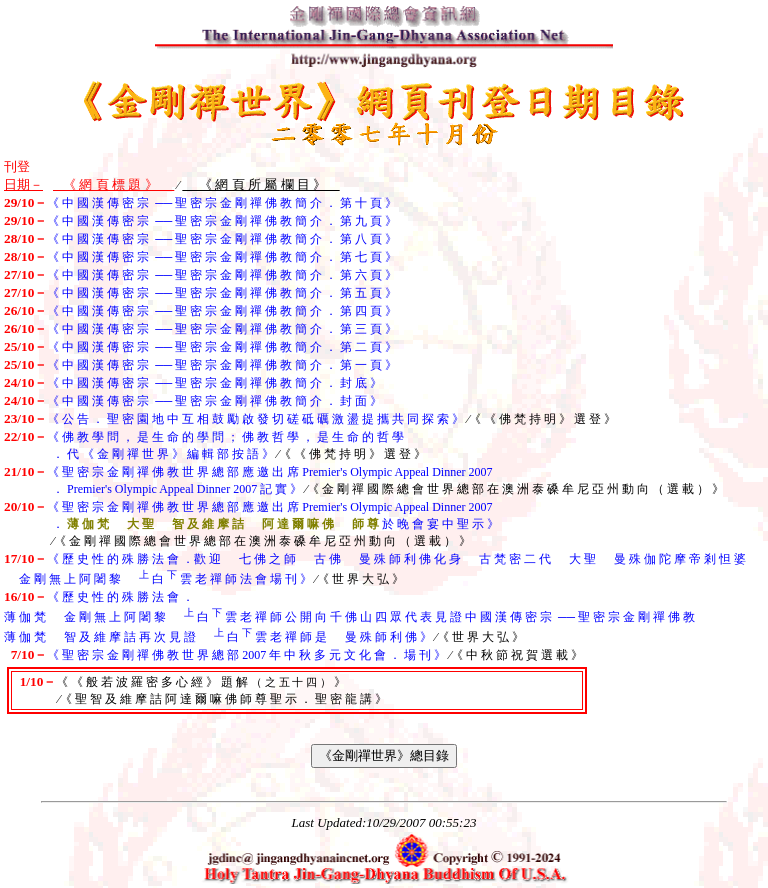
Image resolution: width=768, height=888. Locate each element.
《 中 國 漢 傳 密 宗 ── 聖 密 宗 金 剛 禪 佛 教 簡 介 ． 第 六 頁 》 (222, 275)
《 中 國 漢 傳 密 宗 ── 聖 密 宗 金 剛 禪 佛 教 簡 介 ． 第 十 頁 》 (222, 203)
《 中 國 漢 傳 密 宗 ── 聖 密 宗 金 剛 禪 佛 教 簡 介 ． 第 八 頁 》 (222, 239)
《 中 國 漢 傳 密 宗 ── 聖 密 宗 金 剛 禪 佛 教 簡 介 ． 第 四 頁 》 (222, 311)
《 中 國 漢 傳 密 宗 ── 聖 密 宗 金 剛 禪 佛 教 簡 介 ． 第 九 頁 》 (222, 221)
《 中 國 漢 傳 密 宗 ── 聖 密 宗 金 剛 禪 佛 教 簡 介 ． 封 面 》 (214, 401)
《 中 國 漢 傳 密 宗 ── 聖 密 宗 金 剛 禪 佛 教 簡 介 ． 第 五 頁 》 (222, 293)
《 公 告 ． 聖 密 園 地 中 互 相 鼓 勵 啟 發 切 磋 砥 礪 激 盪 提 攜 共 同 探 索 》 (255, 419)
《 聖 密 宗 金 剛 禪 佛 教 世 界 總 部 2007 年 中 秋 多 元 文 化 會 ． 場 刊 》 (246, 655)
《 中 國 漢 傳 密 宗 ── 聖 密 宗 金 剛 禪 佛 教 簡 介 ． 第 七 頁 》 (222, 257)
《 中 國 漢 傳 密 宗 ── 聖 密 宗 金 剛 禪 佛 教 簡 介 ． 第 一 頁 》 (222, 365)
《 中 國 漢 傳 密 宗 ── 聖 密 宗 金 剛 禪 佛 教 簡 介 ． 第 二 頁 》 (222, 347)
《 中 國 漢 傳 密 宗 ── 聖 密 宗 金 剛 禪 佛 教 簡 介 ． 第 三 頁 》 (222, 329)
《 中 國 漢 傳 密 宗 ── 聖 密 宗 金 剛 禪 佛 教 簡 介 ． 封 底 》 (214, 383)
